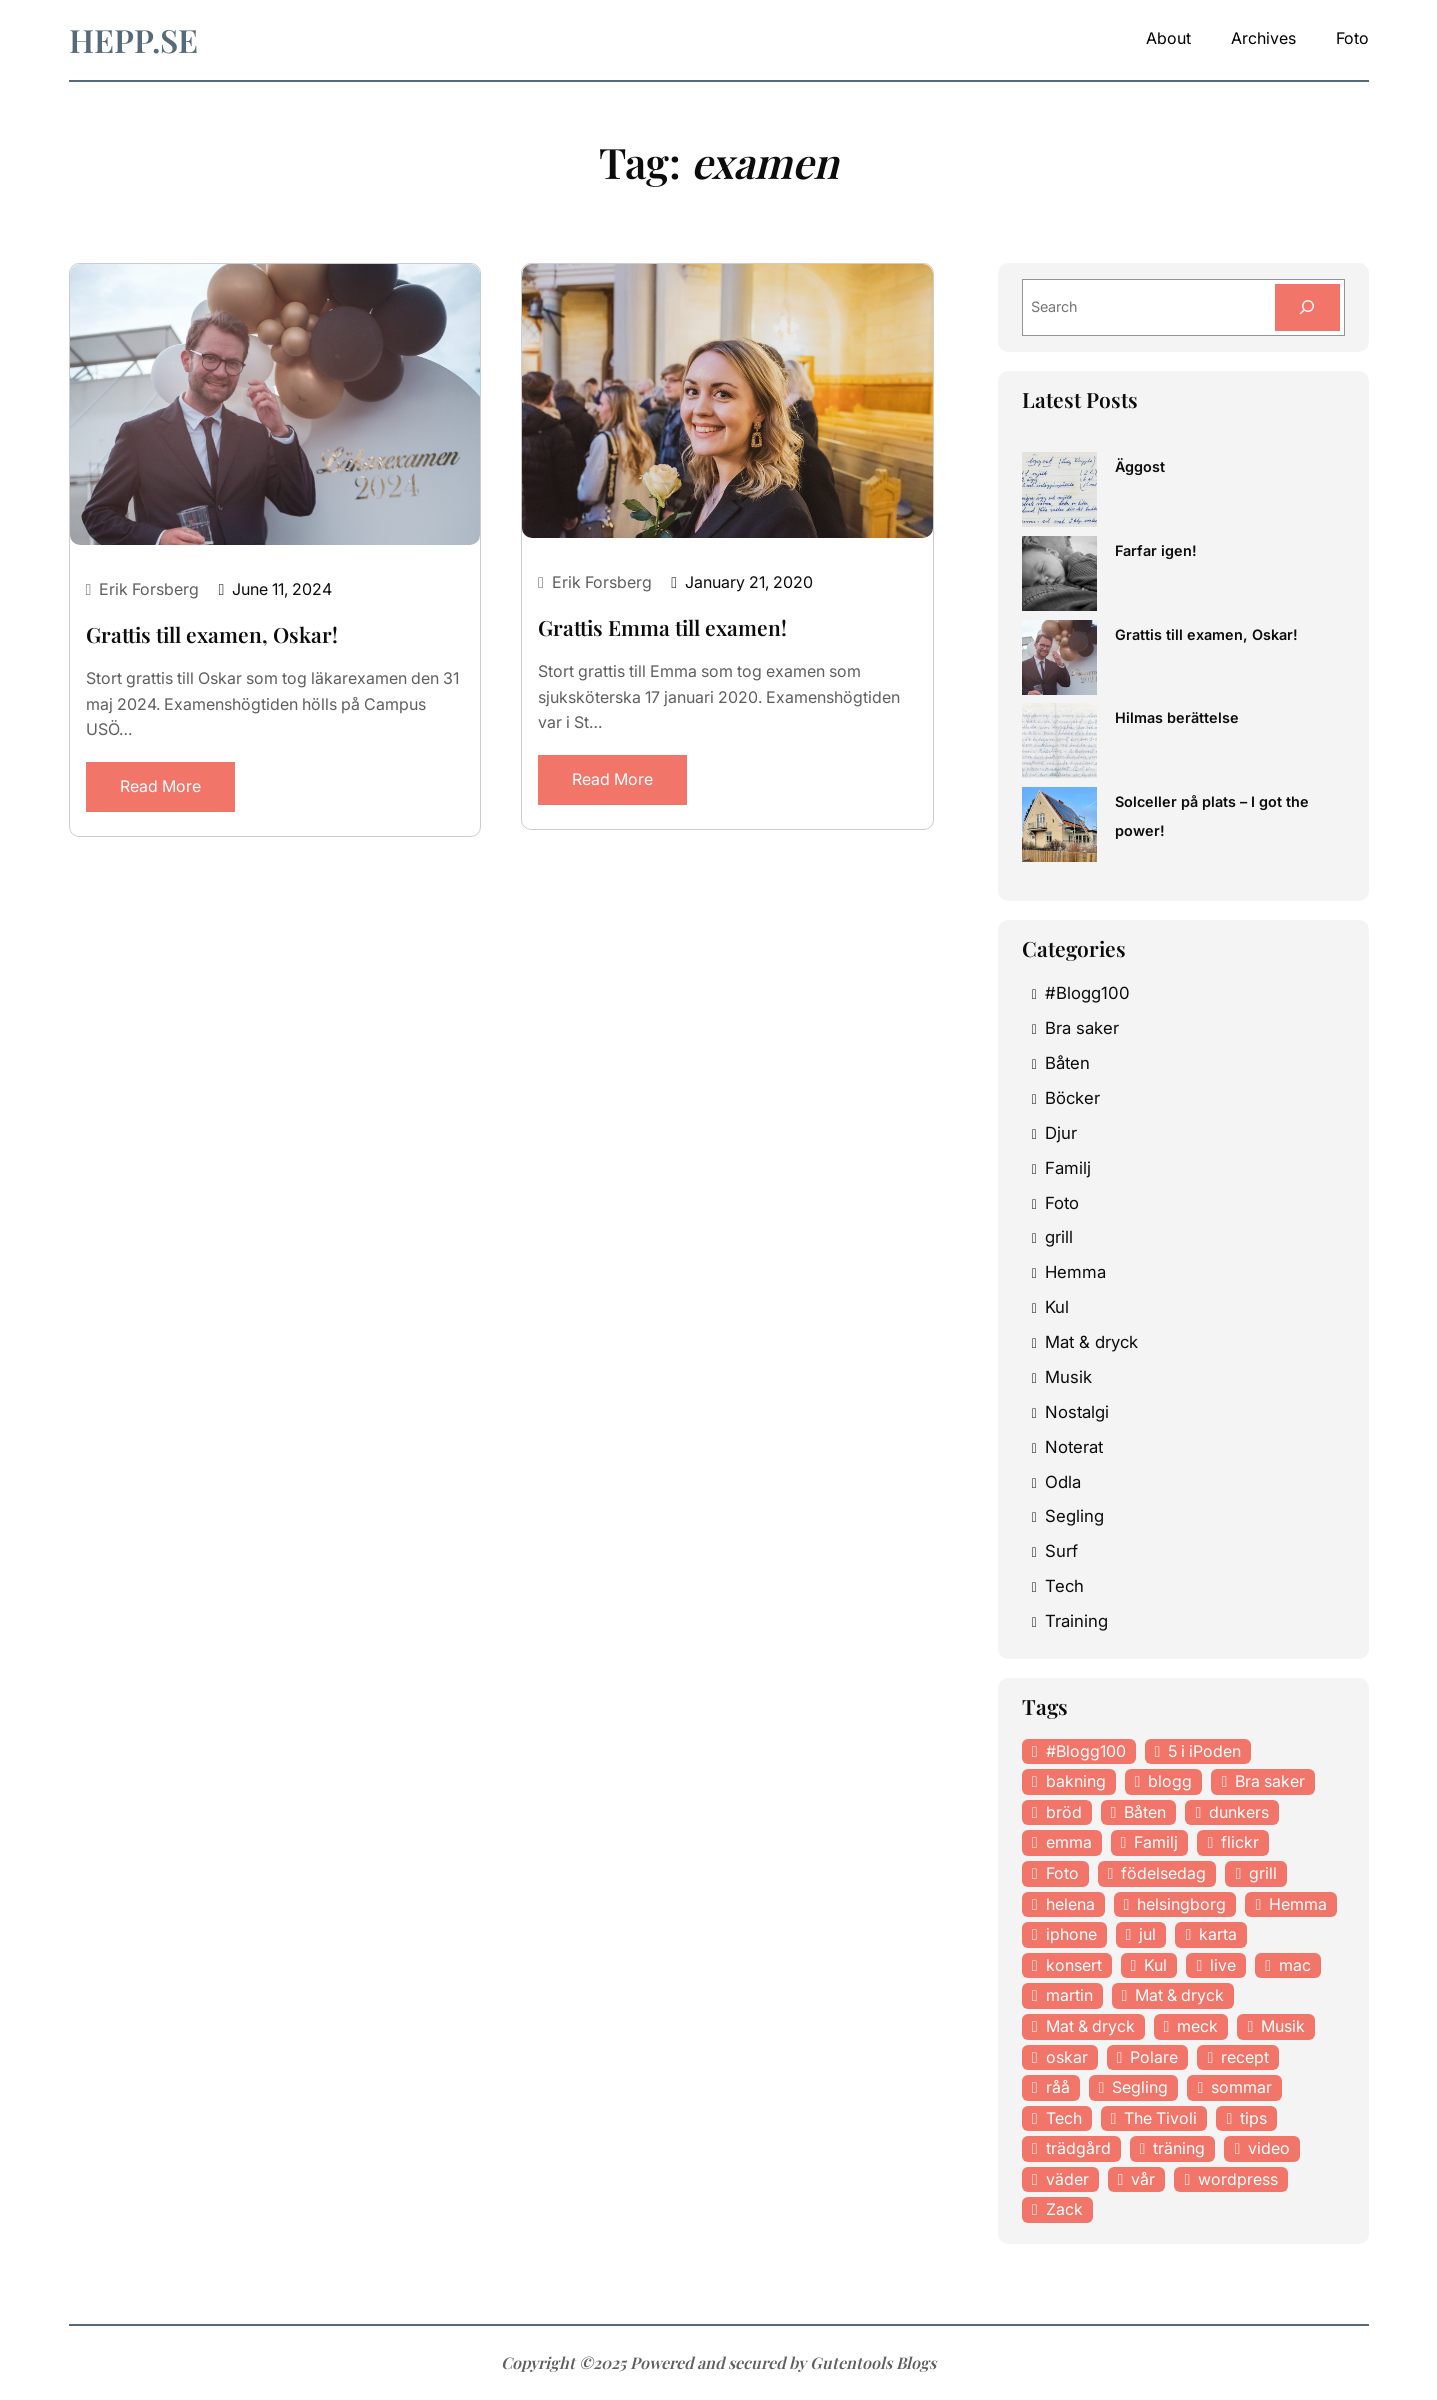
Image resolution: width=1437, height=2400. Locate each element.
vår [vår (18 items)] (1143, 2180)
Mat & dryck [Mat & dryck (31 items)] (1090, 2027)
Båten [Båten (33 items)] (1145, 1813)
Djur (1061, 1134)
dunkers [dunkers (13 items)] (1239, 1813)
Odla (1063, 1482)
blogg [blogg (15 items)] (1170, 1782)
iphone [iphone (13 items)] (1071, 1935)
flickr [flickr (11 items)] (1240, 1843)
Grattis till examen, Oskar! (212, 634)
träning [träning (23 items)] (1179, 2149)
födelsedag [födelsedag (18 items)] (1163, 1874)
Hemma (1075, 1273)
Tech (1064, 1587)
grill (1059, 1238)
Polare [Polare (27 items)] (1154, 2057)
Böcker (1072, 1099)
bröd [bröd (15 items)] (1064, 1813)
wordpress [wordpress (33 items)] (1238, 2180)
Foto (1062, 1203)
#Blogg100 (1087, 994)
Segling (1074, 1517)
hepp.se (133, 39)
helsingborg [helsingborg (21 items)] (1181, 1904)
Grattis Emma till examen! (662, 627)
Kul (1057, 1308)
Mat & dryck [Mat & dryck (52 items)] (1179, 1996)
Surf (1061, 1552)
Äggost (1140, 467)
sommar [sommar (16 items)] (1241, 2088)
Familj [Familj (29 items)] (1156, 1843)
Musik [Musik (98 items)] (1283, 2027)
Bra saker (1082, 1029)
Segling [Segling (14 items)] (1140, 2088)
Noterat (1074, 1448)
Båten (1067, 1064)
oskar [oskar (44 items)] (1067, 2057)
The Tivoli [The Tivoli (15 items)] (1160, 2119)
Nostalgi (1077, 1413)
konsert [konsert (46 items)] (1074, 1966)
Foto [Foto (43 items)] (1062, 1874)
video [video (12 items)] (1269, 2149)
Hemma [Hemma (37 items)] (1298, 1904)
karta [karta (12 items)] (1218, 1935)
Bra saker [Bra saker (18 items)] (1270, 1782)
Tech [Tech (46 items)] (1064, 2119)
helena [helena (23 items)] (1070, 1904)
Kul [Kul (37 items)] (1155, 1966)
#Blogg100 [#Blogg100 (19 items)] (1086, 1751)
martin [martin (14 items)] (1069, 1996)
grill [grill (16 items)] (1263, 1874)
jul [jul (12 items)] (1147, 1935)
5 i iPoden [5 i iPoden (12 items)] (1204, 1751)
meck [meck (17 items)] (1197, 2027)
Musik (1068, 1378)
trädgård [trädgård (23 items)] (1078, 2149)
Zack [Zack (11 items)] (1064, 2210)
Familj (1068, 1169)
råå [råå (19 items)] (1058, 2088)
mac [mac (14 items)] (1295, 1966)
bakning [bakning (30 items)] (1076, 1782)
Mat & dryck (1091, 1343)
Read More (160, 786)
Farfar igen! (1156, 551)
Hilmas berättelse (1177, 718)
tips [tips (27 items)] (1253, 2119)
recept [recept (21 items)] (1245, 2057)
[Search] (1306, 307)
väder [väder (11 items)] (1067, 2180)
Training (1076, 1622)
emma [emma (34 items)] (1069, 1843)
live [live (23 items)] (1223, 1966)
